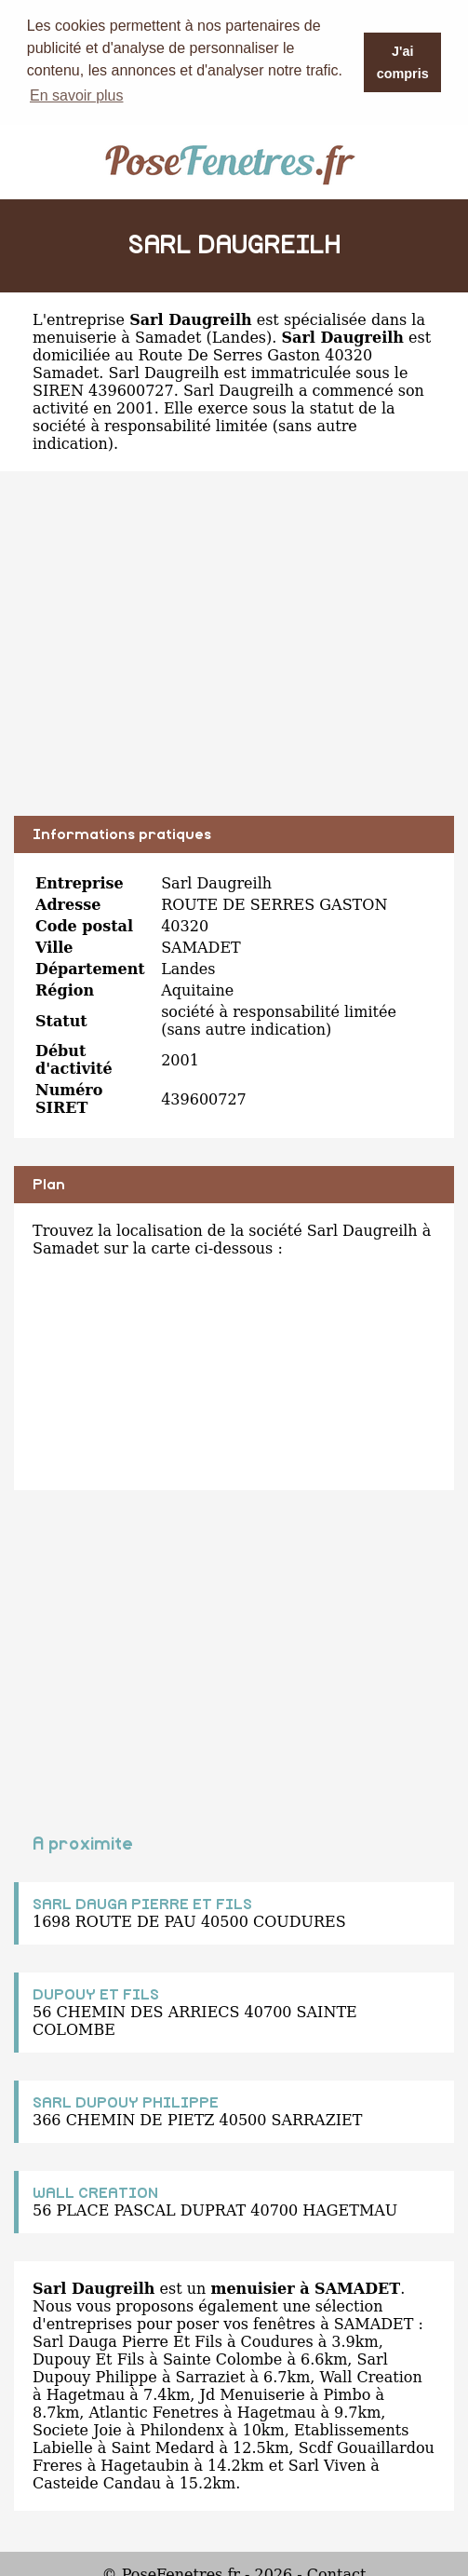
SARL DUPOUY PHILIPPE (126, 2102)
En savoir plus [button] (77, 95)
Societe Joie (77, 2429)
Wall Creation (371, 2376)
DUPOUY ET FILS (96, 1993)
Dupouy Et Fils (88, 2358)
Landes (239, 337)
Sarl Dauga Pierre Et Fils (127, 2341)
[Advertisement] (234, 656)
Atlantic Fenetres (153, 2411)
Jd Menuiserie (251, 2394)
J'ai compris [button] (403, 62)
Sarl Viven (327, 2465)
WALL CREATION (95, 2192)
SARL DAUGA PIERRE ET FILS (142, 1903)
